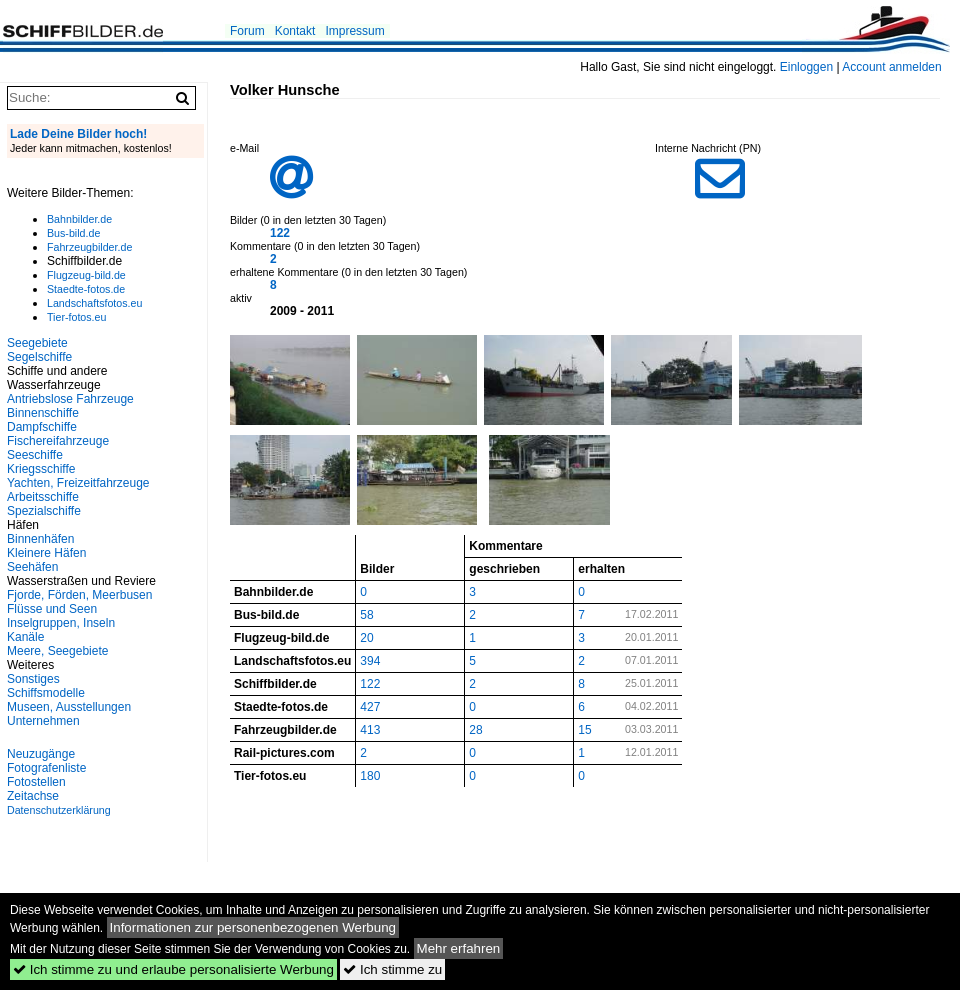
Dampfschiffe (42, 427)
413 (370, 730)
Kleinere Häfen (46, 553)
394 (370, 661)
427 (370, 707)
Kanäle (25, 637)
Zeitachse (33, 796)
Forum (247, 31)
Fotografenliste (46, 768)
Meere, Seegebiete (57, 651)
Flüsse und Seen (52, 609)
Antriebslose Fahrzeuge (70, 399)
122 (280, 233)
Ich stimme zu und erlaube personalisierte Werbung (173, 969)
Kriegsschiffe (41, 469)
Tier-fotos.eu (76, 317)
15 (584, 730)
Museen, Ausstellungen (69, 707)
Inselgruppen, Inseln (61, 623)
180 (370, 776)
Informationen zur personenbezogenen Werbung (253, 927)
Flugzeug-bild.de (86, 275)
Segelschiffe (39, 357)
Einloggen (806, 67)
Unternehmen (43, 721)
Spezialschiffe (44, 511)
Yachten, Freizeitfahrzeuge (78, 483)
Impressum (354, 31)
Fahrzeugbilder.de (89, 247)
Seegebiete (37, 343)
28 (475, 730)
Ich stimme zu (392, 969)
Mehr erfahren (459, 948)
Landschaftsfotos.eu (94, 303)
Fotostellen (36, 782)
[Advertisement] (100, 842)
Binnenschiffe (43, 413)
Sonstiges (33, 679)
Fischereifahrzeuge (58, 441)
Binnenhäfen (40, 539)
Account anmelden (891, 67)
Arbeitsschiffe (43, 497)
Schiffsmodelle (46, 693)
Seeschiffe (35, 455)
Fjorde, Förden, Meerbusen (79, 595)
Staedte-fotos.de (86, 289)
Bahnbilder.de (79, 219)
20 (366, 638)
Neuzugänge (41, 754)
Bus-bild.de (73, 233)
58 (366, 615)
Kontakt (295, 31)
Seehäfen (32, 567)
